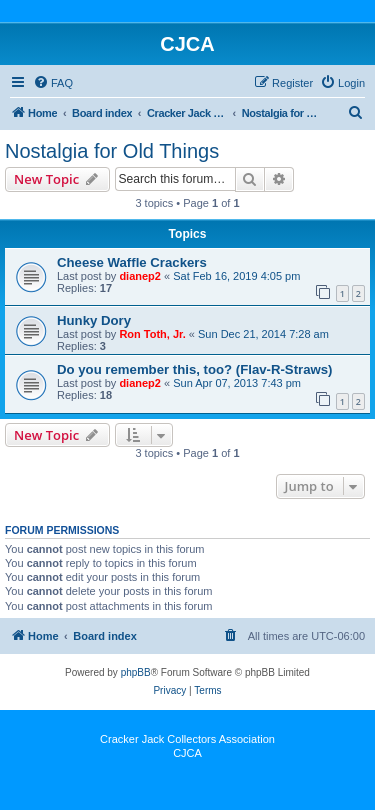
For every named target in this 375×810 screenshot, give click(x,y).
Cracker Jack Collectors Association (187, 739)
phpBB (136, 672)
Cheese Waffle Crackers (132, 262)
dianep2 (140, 276)
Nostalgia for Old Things (112, 151)
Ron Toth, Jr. (152, 334)
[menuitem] (53, 83)
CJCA (187, 753)
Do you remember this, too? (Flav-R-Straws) (195, 369)
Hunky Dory (94, 320)
